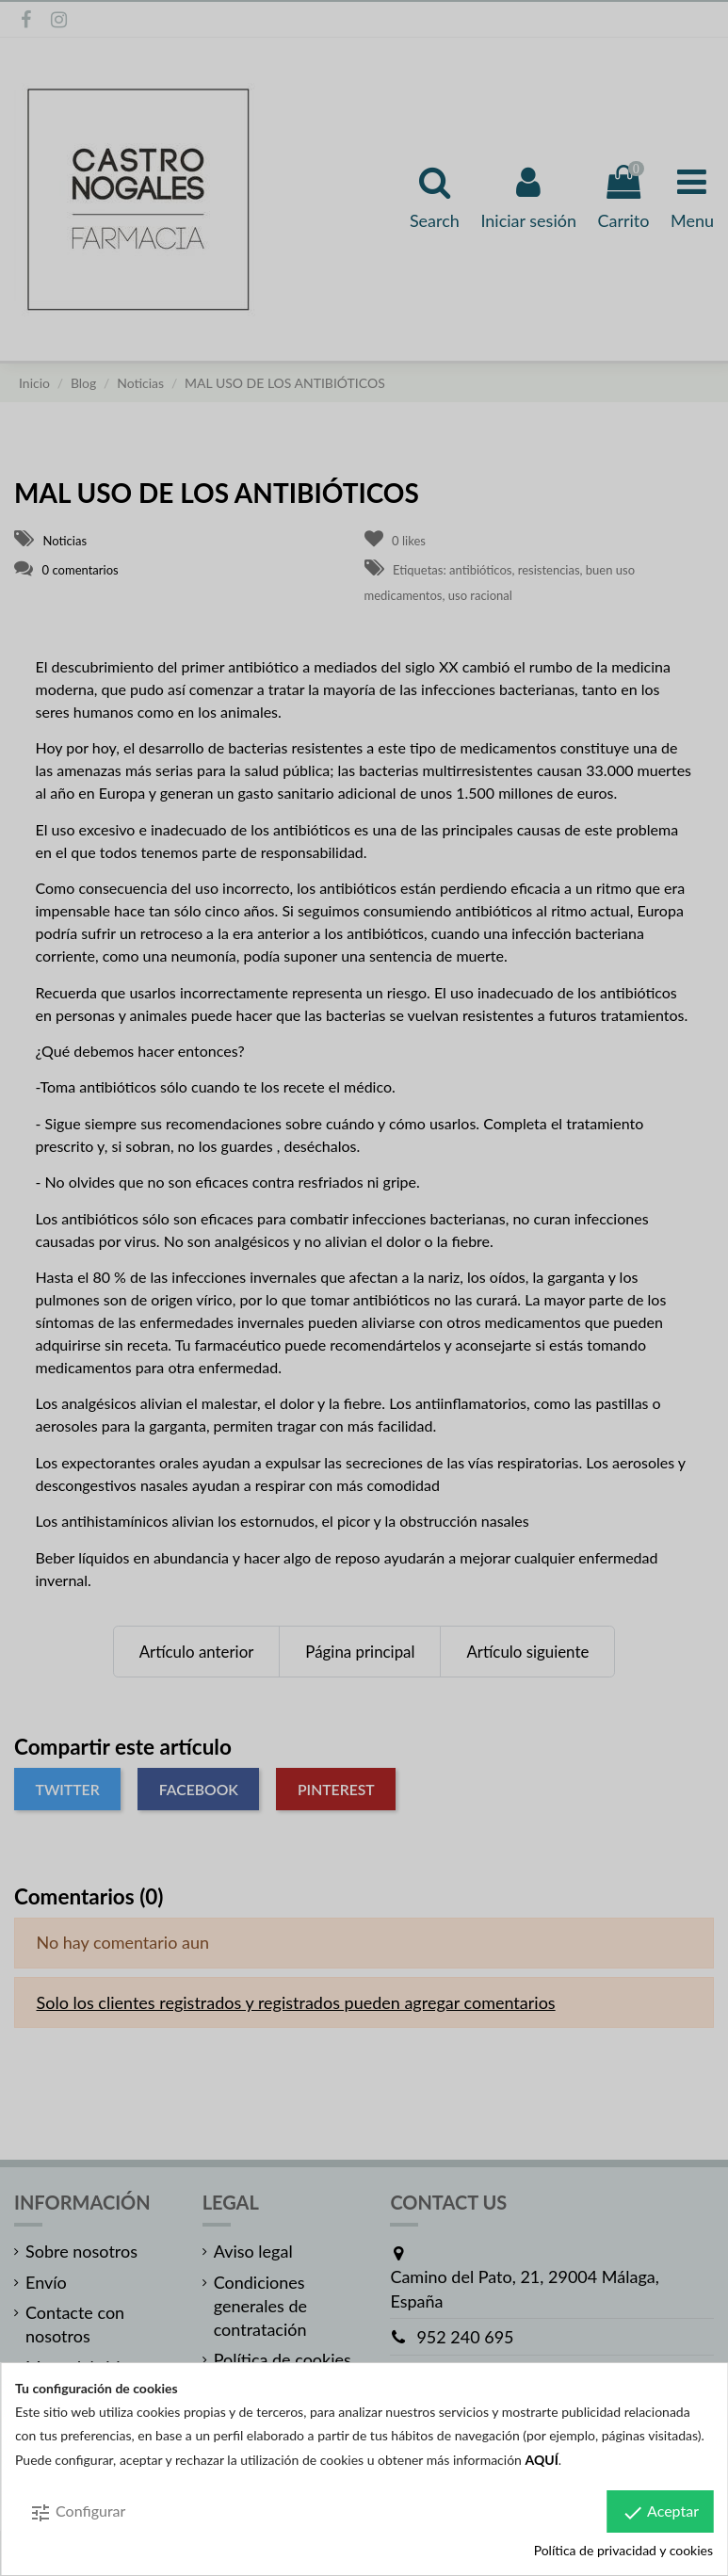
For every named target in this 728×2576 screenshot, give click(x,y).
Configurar (77, 2513)
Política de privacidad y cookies (623, 2550)
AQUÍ (542, 2460)
